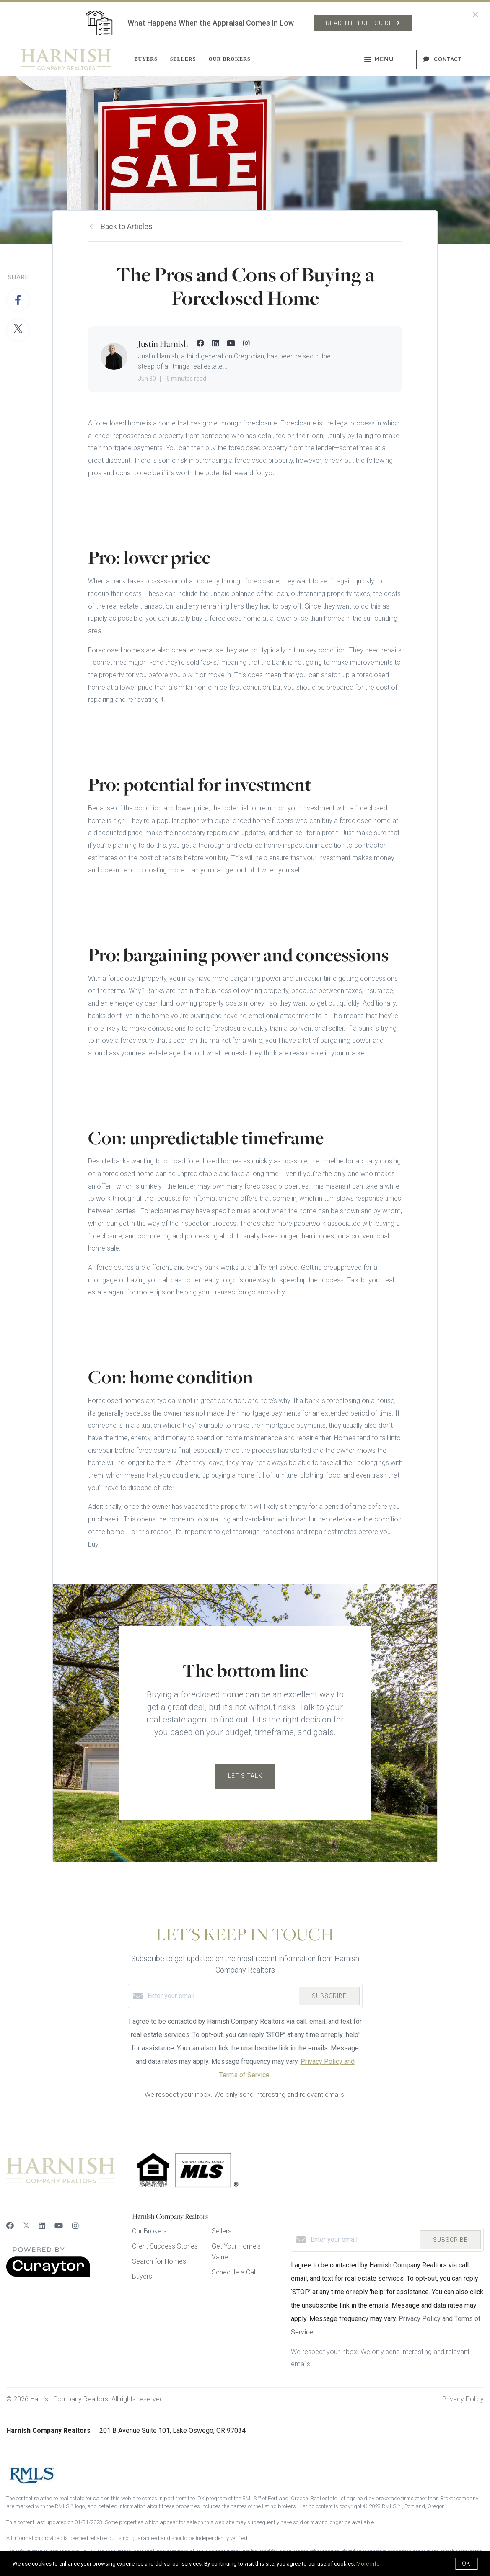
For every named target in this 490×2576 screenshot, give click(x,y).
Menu (379, 60)
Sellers (183, 59)
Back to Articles (127, 226)
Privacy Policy (463, 2399)
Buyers (145, 59)
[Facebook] (10, 2225)
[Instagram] (75, 2225)
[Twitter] (26, 2225)
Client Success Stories (165, 2246)
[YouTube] (58, 2225)
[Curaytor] (48, 2275)
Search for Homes (159, 2261)
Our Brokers (229, 59)
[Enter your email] (221, 1996)
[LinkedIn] (42, 2225)
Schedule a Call (234, 2272)
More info (368, 2564)
